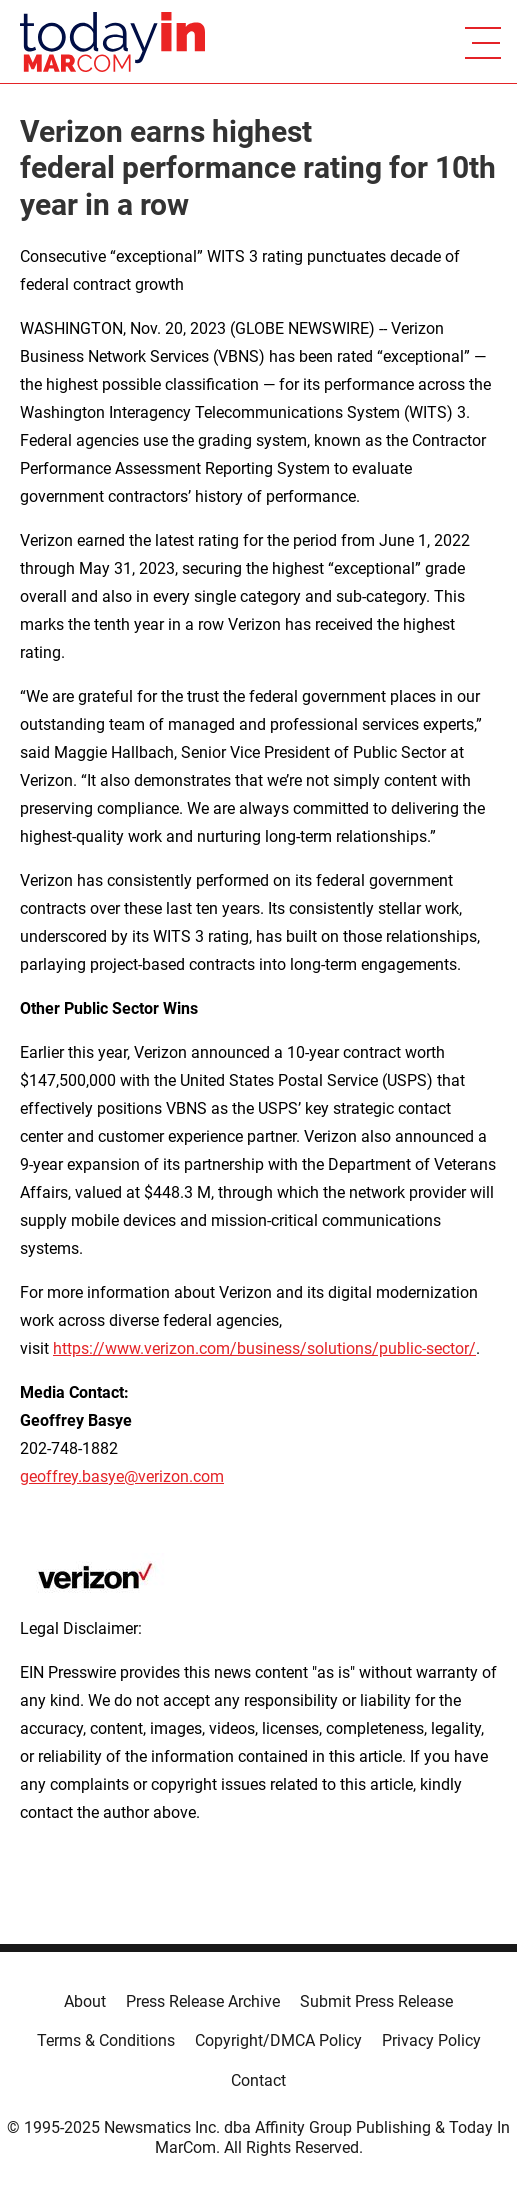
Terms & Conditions (106, 2040)
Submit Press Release (376, 2001)
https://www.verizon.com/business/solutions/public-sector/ (264, 1348)
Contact (258, 2080)
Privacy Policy (431, 2040)
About (85, 2001)
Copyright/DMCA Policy (278, 2040)
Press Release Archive (203, 2001)
